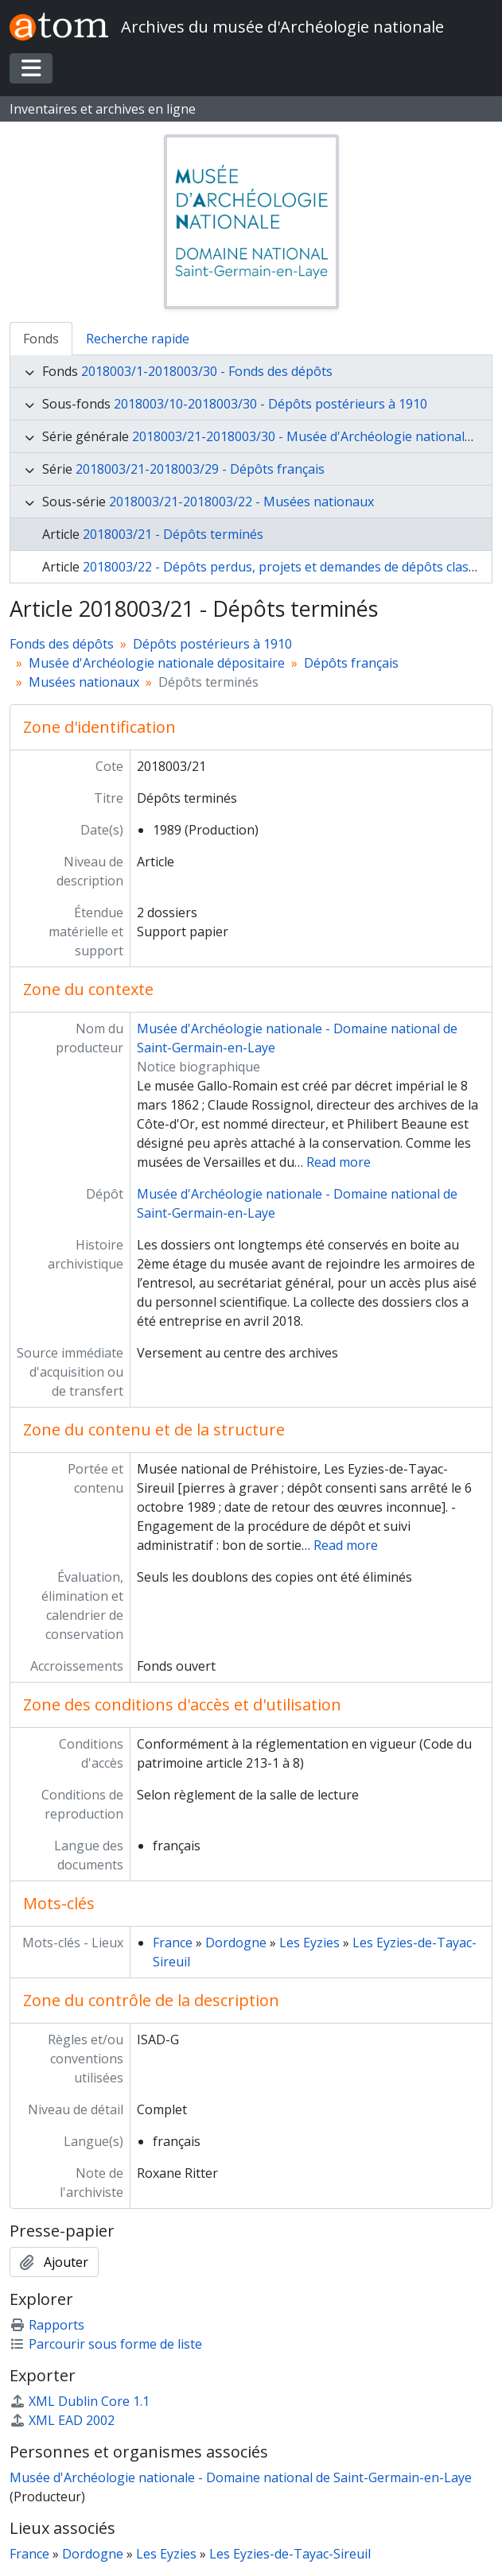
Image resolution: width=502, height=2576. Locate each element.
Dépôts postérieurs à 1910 (212, 644)
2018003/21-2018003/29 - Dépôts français (200, 469)
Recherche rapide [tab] (137, 338)
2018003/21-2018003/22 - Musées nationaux (241, 501)
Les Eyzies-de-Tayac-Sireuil (290, 2553)
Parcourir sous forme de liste (106, 2344)
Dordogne (236, 1942)
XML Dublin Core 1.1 (80, 2401)
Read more (338, 1162)
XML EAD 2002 (62, 2420)
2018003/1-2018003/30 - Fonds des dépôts (207, 371)
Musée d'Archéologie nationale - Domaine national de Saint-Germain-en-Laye (241, 2477)
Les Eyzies (309, 1942)
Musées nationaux (84, 682)
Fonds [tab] (41, 338)
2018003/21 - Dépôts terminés (173, 534)
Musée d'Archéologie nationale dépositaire (157, 663)
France (173, 1942)
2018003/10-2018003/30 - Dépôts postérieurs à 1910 (270, 404)
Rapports (47, 2325)
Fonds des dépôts (62, 644)
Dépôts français (351, 663)
